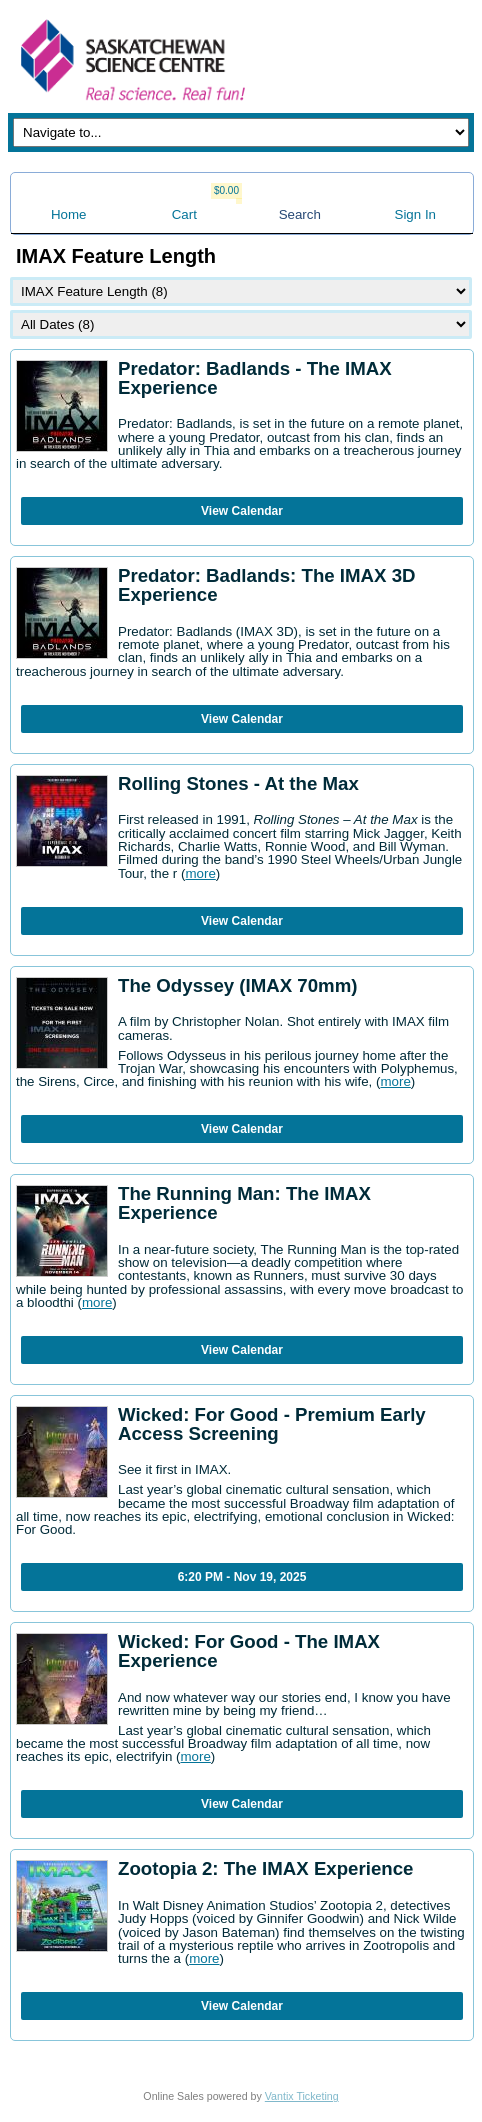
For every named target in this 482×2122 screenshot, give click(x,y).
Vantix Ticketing (302, 2096)
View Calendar (242, 511)
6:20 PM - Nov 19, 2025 (242, 1577)
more (200, 873)
